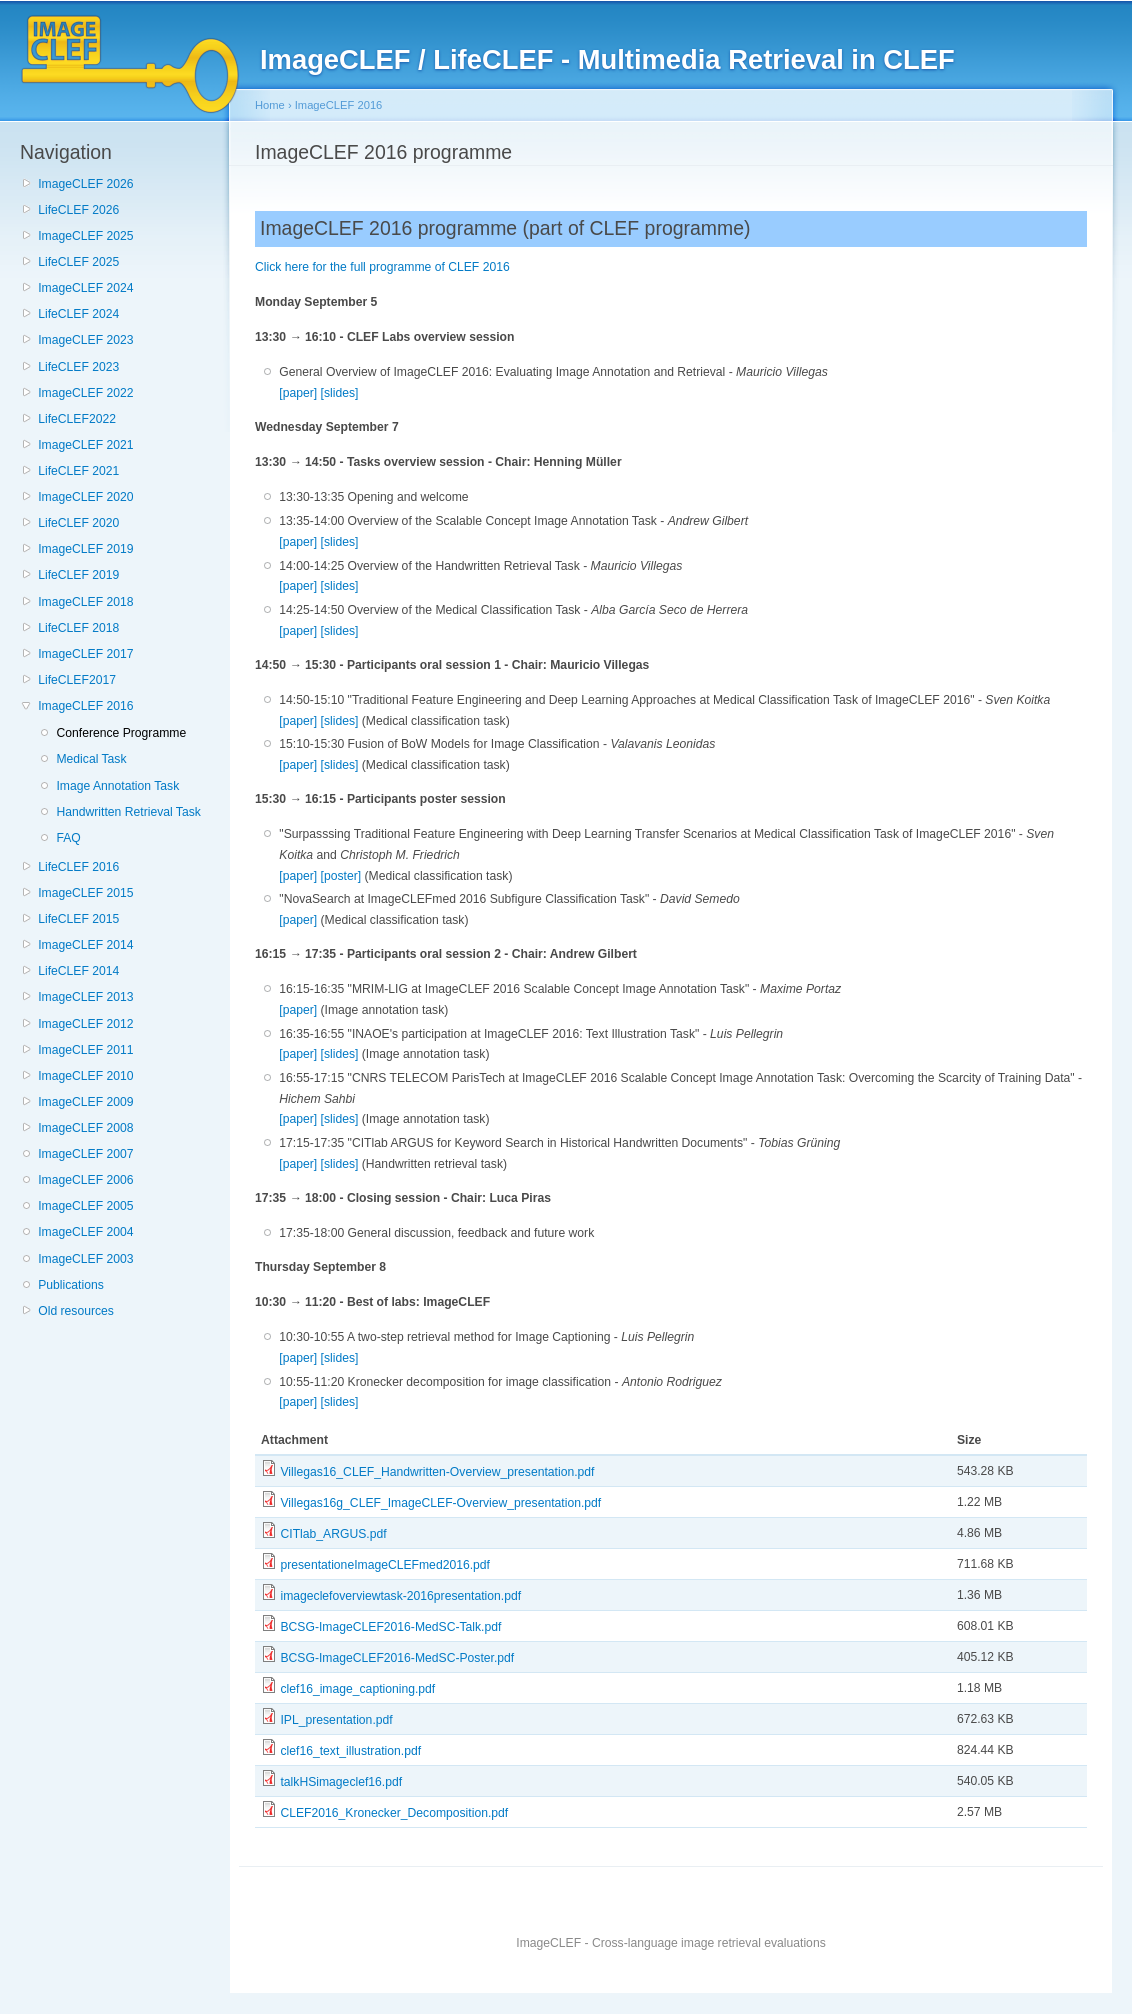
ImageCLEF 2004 (85, 1232)
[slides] (340, 393)
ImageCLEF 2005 (85, 1206)
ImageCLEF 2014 (85, 945)
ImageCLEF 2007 (85, 1154)
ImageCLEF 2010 (85, 1076)
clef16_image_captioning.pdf (357, 1689)
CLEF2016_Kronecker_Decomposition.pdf (394, 1813)
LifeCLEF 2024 (78, 314)
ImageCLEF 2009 (85, 1102)
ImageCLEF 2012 (85, 1024)
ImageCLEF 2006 (85, 1180)
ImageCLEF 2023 (85, 340)
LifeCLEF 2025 (78, 262)
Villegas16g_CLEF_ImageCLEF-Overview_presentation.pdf (440, 1503)
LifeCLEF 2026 (78, 210)
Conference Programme (121, 733)
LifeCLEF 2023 (78, 367)
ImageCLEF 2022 (85, 393)
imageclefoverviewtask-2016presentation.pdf (400, 1596)
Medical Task (91, 759)
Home (270, 105)
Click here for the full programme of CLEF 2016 (382, 267)
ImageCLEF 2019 (85, 549)
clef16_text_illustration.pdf (350, 1751)
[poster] (341, 876)
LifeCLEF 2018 (78, 628)
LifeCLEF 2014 (78, 971)
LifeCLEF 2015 (78, 919)
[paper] (298, 393)
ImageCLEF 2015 (85, 893)
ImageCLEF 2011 (85, 1050)
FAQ (68, 838)
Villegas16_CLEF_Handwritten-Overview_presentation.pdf (437, 1472)
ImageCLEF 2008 (85, 1128)
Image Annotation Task (117, 786)
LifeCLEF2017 (77, 680)
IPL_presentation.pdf (336, 1720)
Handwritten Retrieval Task (128, 812)
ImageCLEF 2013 (85, 997)
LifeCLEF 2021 (78, 471)
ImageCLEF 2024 (85, 288)
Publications (71, 1285)
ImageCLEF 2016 (85, 706)
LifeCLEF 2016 (78, 867)
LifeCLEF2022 (77, 419)
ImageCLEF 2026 (85, 184)
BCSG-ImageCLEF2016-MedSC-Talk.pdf (390, 1627)
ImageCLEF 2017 (85, 654)
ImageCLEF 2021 (85, 445)
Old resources (76, 1311)
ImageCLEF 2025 (85, 236)
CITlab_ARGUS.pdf (333, 1534)
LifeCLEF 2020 (78, 523)
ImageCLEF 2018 (85, 602)
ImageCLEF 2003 (85, 1259)
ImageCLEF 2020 (85, 497)
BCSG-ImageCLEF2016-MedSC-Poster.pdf (397, 1658)
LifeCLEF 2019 (78, 575)
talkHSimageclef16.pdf (341, 1782)
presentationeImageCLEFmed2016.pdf (385, 1565)
